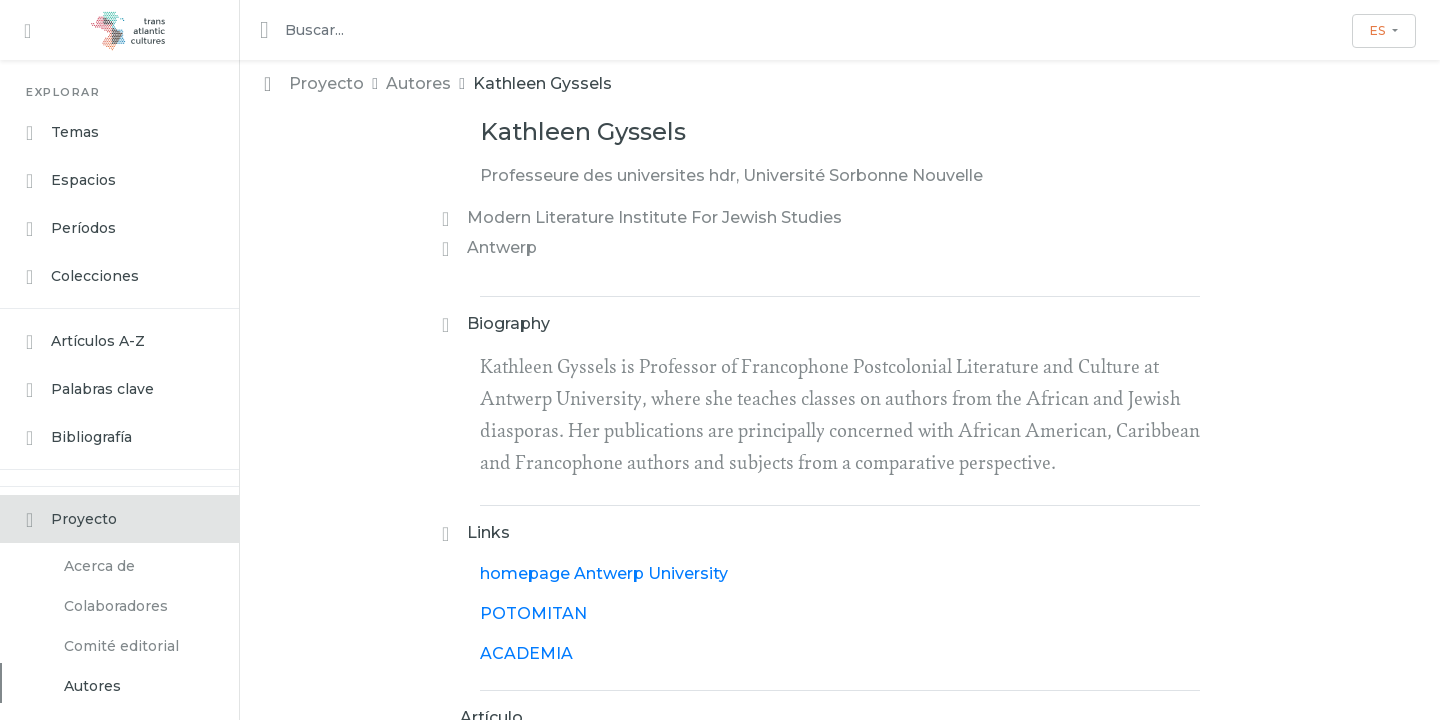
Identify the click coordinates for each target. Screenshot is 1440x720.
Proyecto (71, 520)
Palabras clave (90, 390)
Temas (62, 133)
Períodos (71, 229)
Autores (92, 686)
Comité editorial (121, 646)
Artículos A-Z (85, 342)
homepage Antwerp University (604, 573)
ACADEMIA (526, 653)
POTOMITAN (533, 613)
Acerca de (99, 566)
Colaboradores (116, 606)
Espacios (71, 181)
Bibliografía (79, 438)
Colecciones (82, 277)
